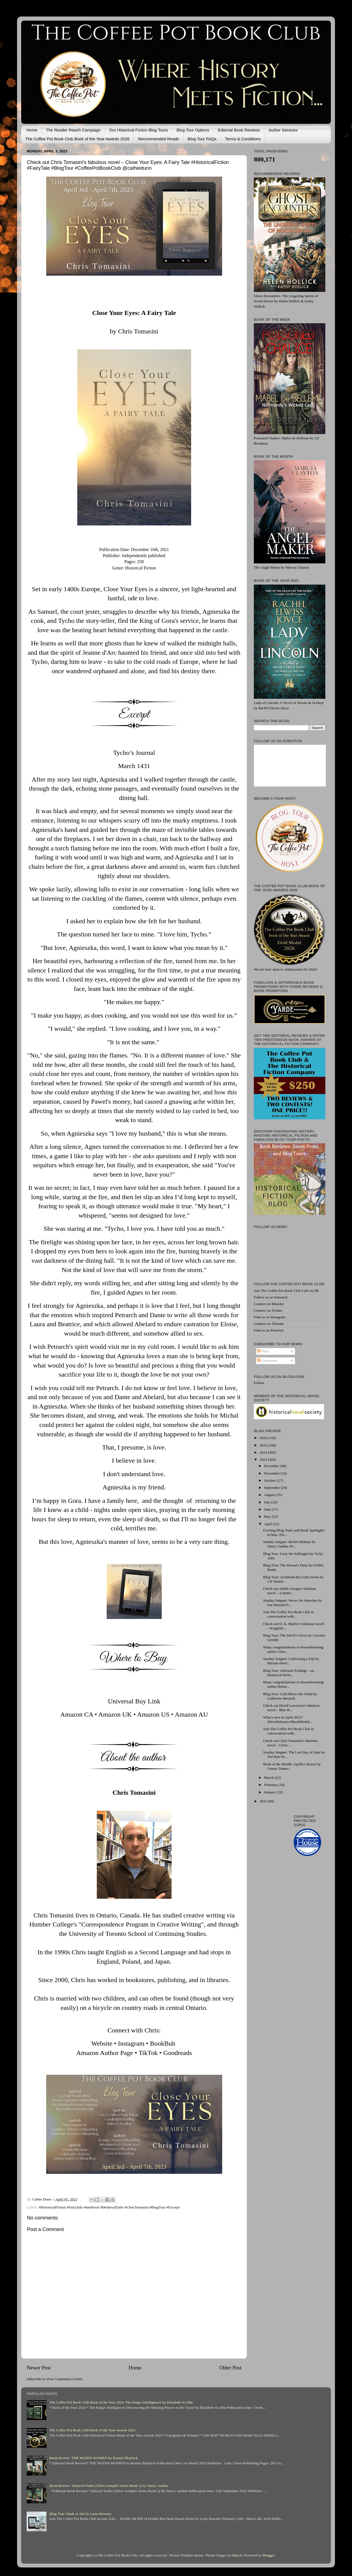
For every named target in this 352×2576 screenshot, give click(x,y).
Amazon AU (191, 1714)
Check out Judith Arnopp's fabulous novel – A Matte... (289, 1590)
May (268, 1516)
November (272, 1473)
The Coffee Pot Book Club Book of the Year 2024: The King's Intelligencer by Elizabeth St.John (121, 2402)
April (268, 1524)
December (272, 1466)
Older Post (230, 2368)
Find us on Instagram (269, 1317)
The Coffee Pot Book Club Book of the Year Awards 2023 (92, 2430)
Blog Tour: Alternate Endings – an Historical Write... (288, 1672)
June (268, 1509)
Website (101, 2043)
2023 (264, 1459)
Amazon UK (115, 1714)
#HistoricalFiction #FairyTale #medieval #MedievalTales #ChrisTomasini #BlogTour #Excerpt (109, 2207)
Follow (259, 1383)
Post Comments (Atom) (64, 2379)
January (270, 1792)
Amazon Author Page (104, 2052)
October (270, 1480)
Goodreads (177, 2052)
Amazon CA (76, 1714)
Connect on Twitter (268, 1310)
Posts (263, 1351)
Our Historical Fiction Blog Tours (138, 130)
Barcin (237, 2555)
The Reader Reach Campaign (73, 130)
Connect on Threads (269, 1324)
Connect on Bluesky (269, 1304)
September (272, 1488)
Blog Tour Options (193, 130)
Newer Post (39, 2368)
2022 (264, 1801)
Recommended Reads (158, 138)
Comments (267, 1360)
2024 (264, 1452)
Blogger (269, 2555)
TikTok (148, 2052)
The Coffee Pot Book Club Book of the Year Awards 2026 (77, 138)
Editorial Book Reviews (239, 130)
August (270, 1495)
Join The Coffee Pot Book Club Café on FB (286, 1291)
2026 (264, 1438)
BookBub (162, 2043)
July (267, 1502)
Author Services (283, 130)
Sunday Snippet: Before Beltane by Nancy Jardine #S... (289, 1544)
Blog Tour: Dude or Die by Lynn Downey (80, 2514)
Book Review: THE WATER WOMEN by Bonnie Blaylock (93, 2458)
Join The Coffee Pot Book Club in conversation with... (288, 1614)
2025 (264, 1445)
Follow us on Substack (271, 1297)
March (269, 1777)
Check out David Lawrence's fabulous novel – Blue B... (291, 1707)
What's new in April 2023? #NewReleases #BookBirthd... (287, 1719)
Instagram (131, 2043)
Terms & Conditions (243, 138)
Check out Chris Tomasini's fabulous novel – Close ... (290, 1743)
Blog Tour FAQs (202, 138)
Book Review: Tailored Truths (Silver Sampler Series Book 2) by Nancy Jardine (108, 2486)
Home (31, 130)
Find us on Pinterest (269, 1330)
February (271, 1785)
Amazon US (153, 1714)
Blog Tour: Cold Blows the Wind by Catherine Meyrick (290, 1696)
